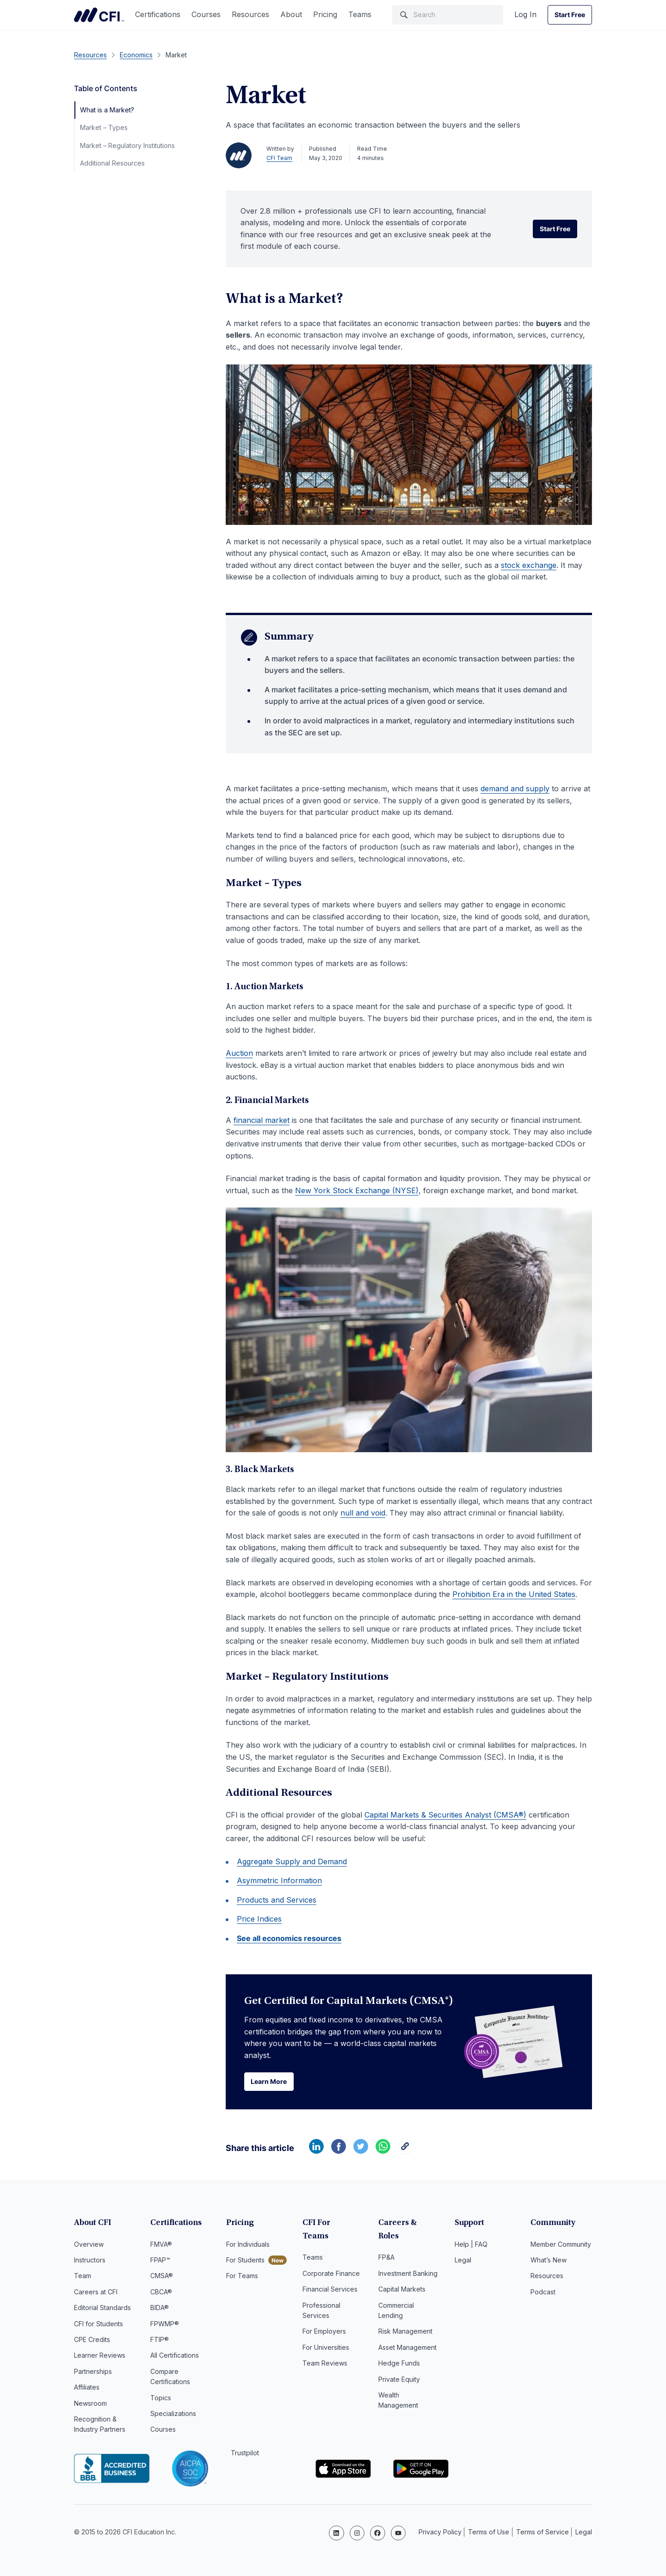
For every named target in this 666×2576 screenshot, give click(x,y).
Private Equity (399, 2367)
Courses (206, 14)
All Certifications (174, 2357)
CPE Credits (92, 2341)
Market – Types (104, 127)
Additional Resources (112, 163)
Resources (250, 14)
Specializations (173, 2415)
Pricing (325, 14)
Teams (359, 14)
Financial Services (330, 2277)
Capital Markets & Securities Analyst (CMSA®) (445, 1814)
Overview (89, 2245)
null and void (362, 1512)
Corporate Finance (331, 2262)
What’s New (548, 2262)
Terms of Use (488, 2532)
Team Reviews (324, 2351)
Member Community (560, 2245)
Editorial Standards (102, 2309)
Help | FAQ (471, 2245)
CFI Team (279, 157)
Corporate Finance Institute (99, 15)
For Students (245, 2262)
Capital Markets (402, 2277)
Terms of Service (542, 2532)
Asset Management (407, 2336)
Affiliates (86, 2389)
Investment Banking (408, 2262)
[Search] (447, 15)
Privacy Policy (440, 2532)
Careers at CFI (95, 2293)
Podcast (542, 2293)
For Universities (325, 2336)
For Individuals (248, 2245)
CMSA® (161, 2277)
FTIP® (159, 2341)
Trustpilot (245, 2454)
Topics (160, 2399)
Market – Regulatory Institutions (127, 145)
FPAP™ (160, 2262)
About (291, 14)
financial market (262, 1120)
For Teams (242, 2277)
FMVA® (161, 2245)
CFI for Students (98, 2325)
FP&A (386, 2245)
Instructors (89, 2262)
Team (82, 2277)
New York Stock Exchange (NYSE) (357, 1190)
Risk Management (405, 2319)
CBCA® (161, 2293)
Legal (463, 2262)
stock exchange (528, 565)
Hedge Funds (399, 2351)
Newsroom (90, 2405)
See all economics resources (289, 1938)
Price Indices (259, 1918)
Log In (525, 14)
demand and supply (515, 788)
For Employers (324, 2319)
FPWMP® (164, 2325)
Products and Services (276, 1899)
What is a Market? (107, 110)
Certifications (157, 14)
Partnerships (93, 2373)
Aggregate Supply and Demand (292, 1861)
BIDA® (159, 2309)
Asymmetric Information (279, 1880)
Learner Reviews (99, 2357)
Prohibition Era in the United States (513, 1594)
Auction (239, 1053)
